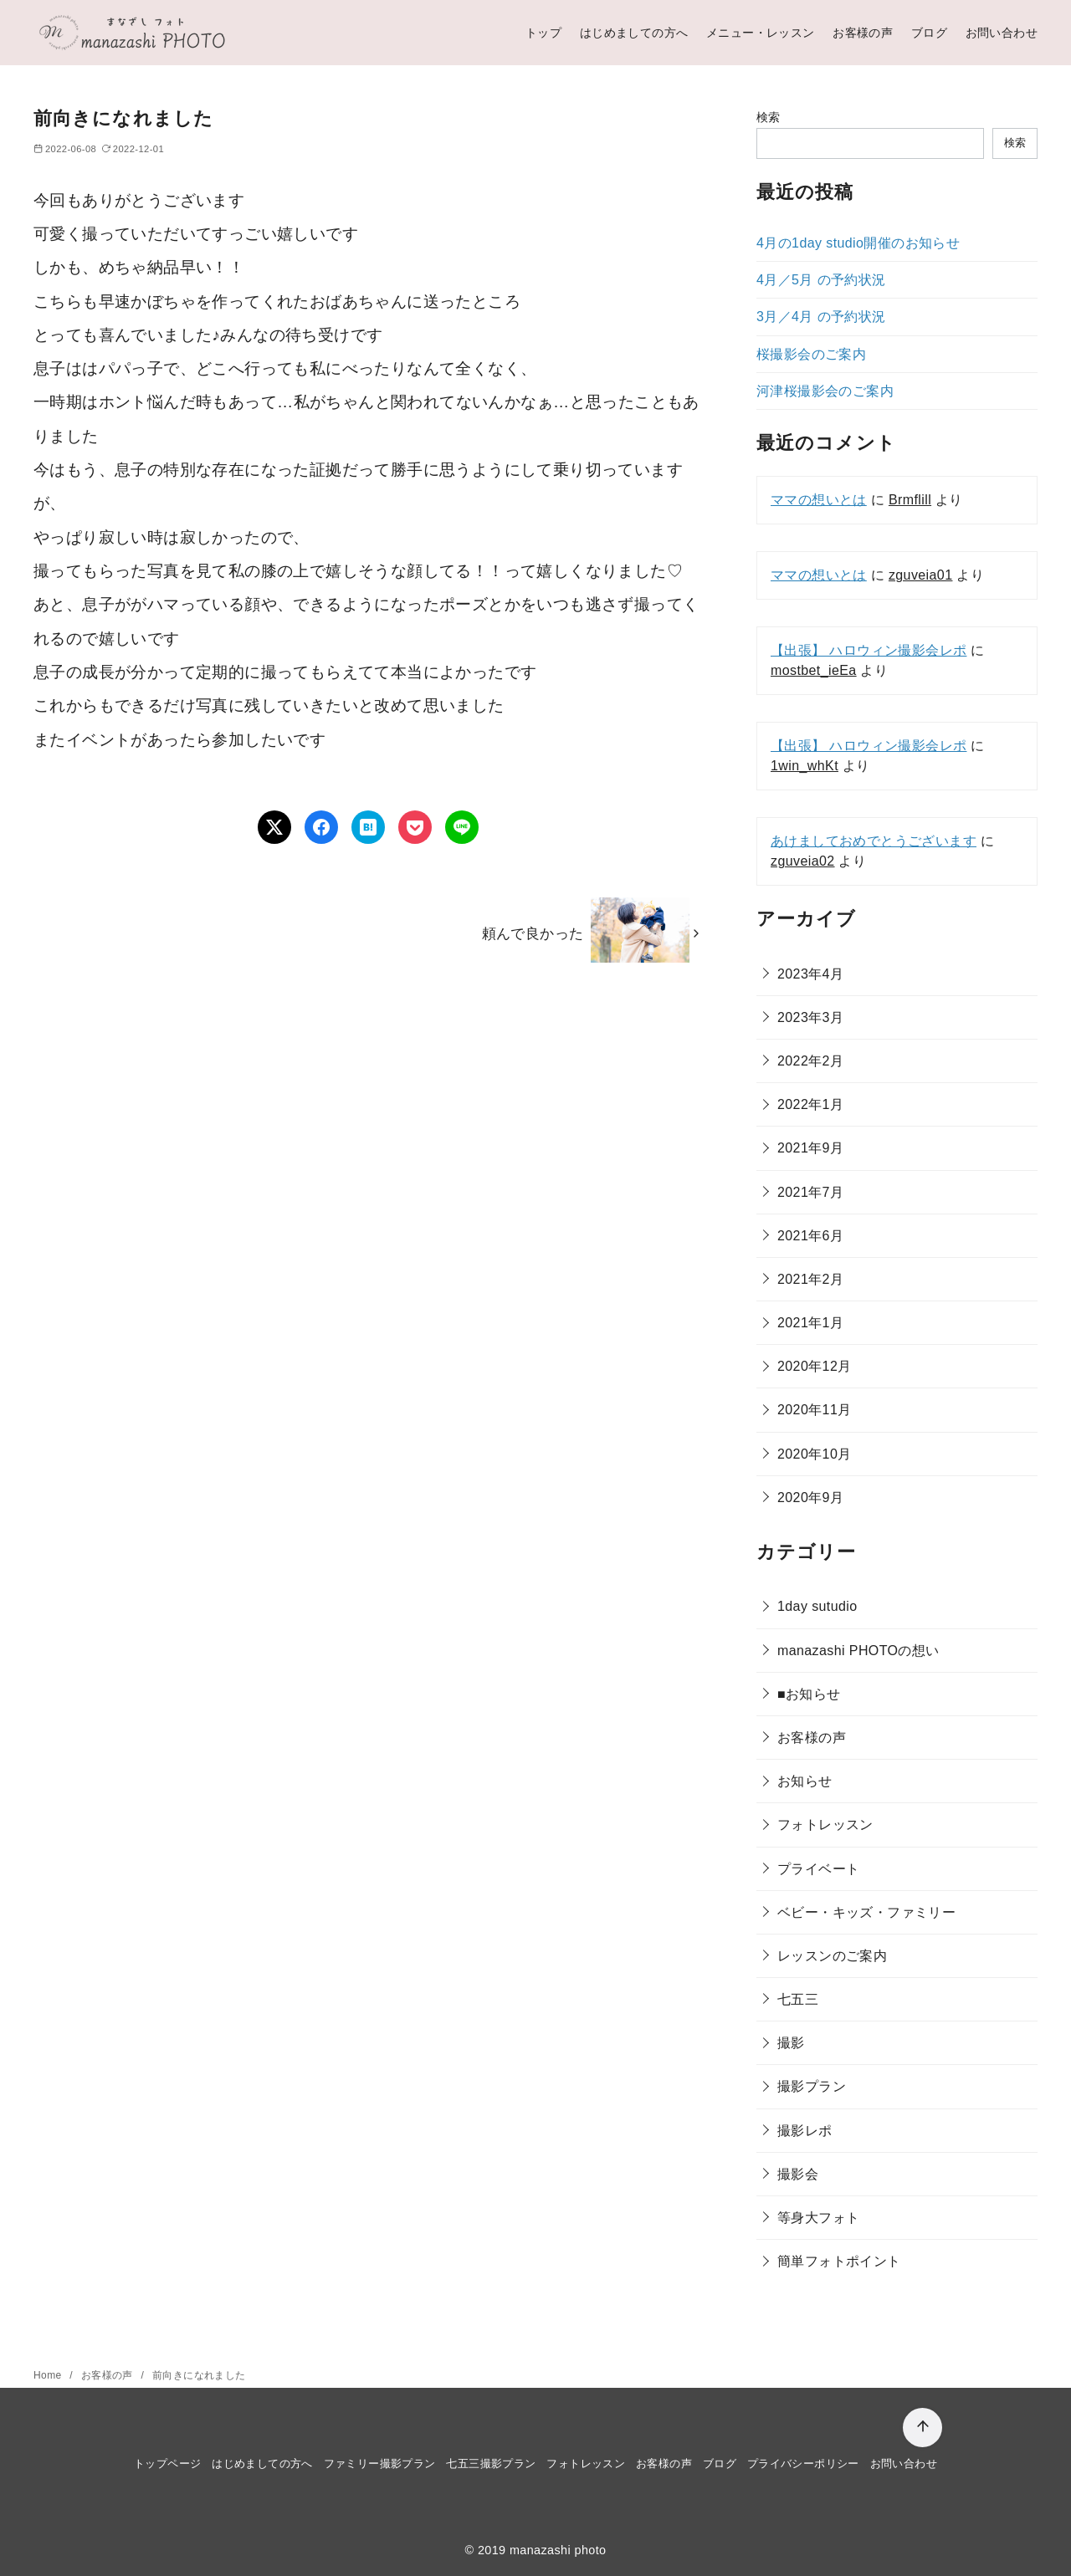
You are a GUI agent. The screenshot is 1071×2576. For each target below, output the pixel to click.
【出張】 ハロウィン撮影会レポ (868, 650)
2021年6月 (810, 1236)
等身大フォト (818, 2218)
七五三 (797, 1999)
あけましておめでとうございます (873, 841)
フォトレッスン (825, 1824)
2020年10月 (814, 1454)
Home (48, 2375)
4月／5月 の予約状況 (821, 280)
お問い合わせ (1002, 32)
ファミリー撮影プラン (380, 2463)
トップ (543, 32)
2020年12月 (814, 1366)
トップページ (167, 2463)
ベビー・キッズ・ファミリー (866, 1912)
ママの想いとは (819, 500)
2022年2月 (810, 1061)
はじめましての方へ (634, 32)
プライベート (818, 1869)
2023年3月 (810, 1017)
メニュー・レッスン (760, 32)
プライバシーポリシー (803, 2463)
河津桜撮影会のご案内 (825, 391)
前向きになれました (199, 2375)
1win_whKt (804, 766)
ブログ (929, 32)
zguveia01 (921, 575)
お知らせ (805, 1781)
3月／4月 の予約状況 (821, 316)
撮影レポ (805, 2131)
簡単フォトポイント (839, 2261)
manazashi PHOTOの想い (858, 1650)
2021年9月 (810, 1148)
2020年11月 (814, 1410)
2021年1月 (810, 1323)
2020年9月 (810, 1497)
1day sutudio (817, 1606)
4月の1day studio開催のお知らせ (858, 243)
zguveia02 (803, 861)
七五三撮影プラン (491, 2463)
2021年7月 (810, 1192)
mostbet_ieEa (814, 670)
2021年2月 (810, 1279)
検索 (768, 117)
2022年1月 (810, 1104)
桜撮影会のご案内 (811, 354)
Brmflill (910, 500)
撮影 (791, 2043)
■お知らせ (809, 1694)
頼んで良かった (533, 933)
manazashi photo (558, 2550)
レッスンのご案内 (832, 1956)
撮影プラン (811, 2086)
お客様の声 (863, 32)
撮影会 (797, 2174)
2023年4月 (810, 974)
